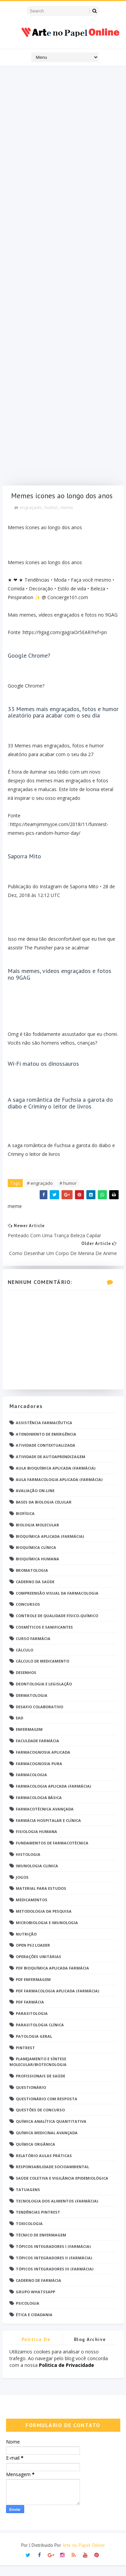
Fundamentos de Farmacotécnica (52, 1853)
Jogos (22, 1887)
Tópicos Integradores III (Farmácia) (54, 2279)
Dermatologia (31, 1705)
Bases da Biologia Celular (44, 1512)
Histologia (28, 1865)
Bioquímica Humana (37, 1569)
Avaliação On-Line (35, 1501)
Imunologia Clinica (37, 1876)
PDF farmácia (30, 2012)
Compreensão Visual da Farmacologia (57, 1603)
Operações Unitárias (38, 1967)
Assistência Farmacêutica (44, 1433)
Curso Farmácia (33, 1648)
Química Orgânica (35, 2154)
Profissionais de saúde (40, 2086)
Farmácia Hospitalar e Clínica (48, 1830)
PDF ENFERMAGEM (33, 1989)
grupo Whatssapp (35, 2302)
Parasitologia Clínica (40, 2035)
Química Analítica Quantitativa (51, 2132)
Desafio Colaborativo (39, 1717)
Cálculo (24, 1660)
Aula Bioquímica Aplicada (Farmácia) (55, 1478)
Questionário (31, 2097)
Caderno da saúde (35, 1592)
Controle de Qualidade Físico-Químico (57, 1626)
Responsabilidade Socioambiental (52, 2177)
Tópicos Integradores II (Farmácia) (54, 2268)
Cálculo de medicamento (42, 1671)
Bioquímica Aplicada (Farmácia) (50, 1546)
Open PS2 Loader (33, 1955)
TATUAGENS (28, 2199)
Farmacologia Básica (39, 1808)
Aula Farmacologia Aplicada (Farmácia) (59, 1489)
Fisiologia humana (36, 1842)
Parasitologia (32, 2024)
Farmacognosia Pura (39, 1774)
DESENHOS (26, 1683)
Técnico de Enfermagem (41, 2245)
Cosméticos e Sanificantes (44, 1637)
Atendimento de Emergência (46, 1444)
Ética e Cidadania (34, 2325)
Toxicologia (29, 2234)
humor (51, 518)
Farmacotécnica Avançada (45, 1819)
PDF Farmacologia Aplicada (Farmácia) (57, 2001)
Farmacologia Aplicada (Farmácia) (53, 1796)
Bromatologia (32, 1581)
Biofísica (25, 1524)
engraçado (30, 518)
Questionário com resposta (46, 2109)
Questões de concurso (40, 2120)
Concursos (28, 1614)
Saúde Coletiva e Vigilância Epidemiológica (62, 2188)
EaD (19, 1728)
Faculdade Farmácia (37, 1751)
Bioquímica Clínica (36, 1558)
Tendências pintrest (38, 2222)
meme (66, 518)
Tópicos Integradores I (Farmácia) (53, 2256)
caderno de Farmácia (38, 2291)
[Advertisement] (63, 277)
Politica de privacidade (35, 2351)
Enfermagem (29, 1740)
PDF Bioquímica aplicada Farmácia (52, 1978)
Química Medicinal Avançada (47, 2143)
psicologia (27, 2313)
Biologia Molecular (37, 1535)
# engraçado (40, 1194)
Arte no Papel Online (83, 2556)
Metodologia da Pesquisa (44, 1921)
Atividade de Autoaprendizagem (50, 1467)
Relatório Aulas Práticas (44, 2166)
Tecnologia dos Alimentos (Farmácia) (57, 2211)
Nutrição (26, 1944)
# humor (68, 1194)
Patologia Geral (34, 2046)
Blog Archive (90, 2350)
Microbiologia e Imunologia (47, 1933)
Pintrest (25, 2058)
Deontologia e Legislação (44, 1694)
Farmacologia (31, 1785)
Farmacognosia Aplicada (43, 1762)
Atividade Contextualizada (45, 1455)
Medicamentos (31, 1910)
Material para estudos (41, 1899)
